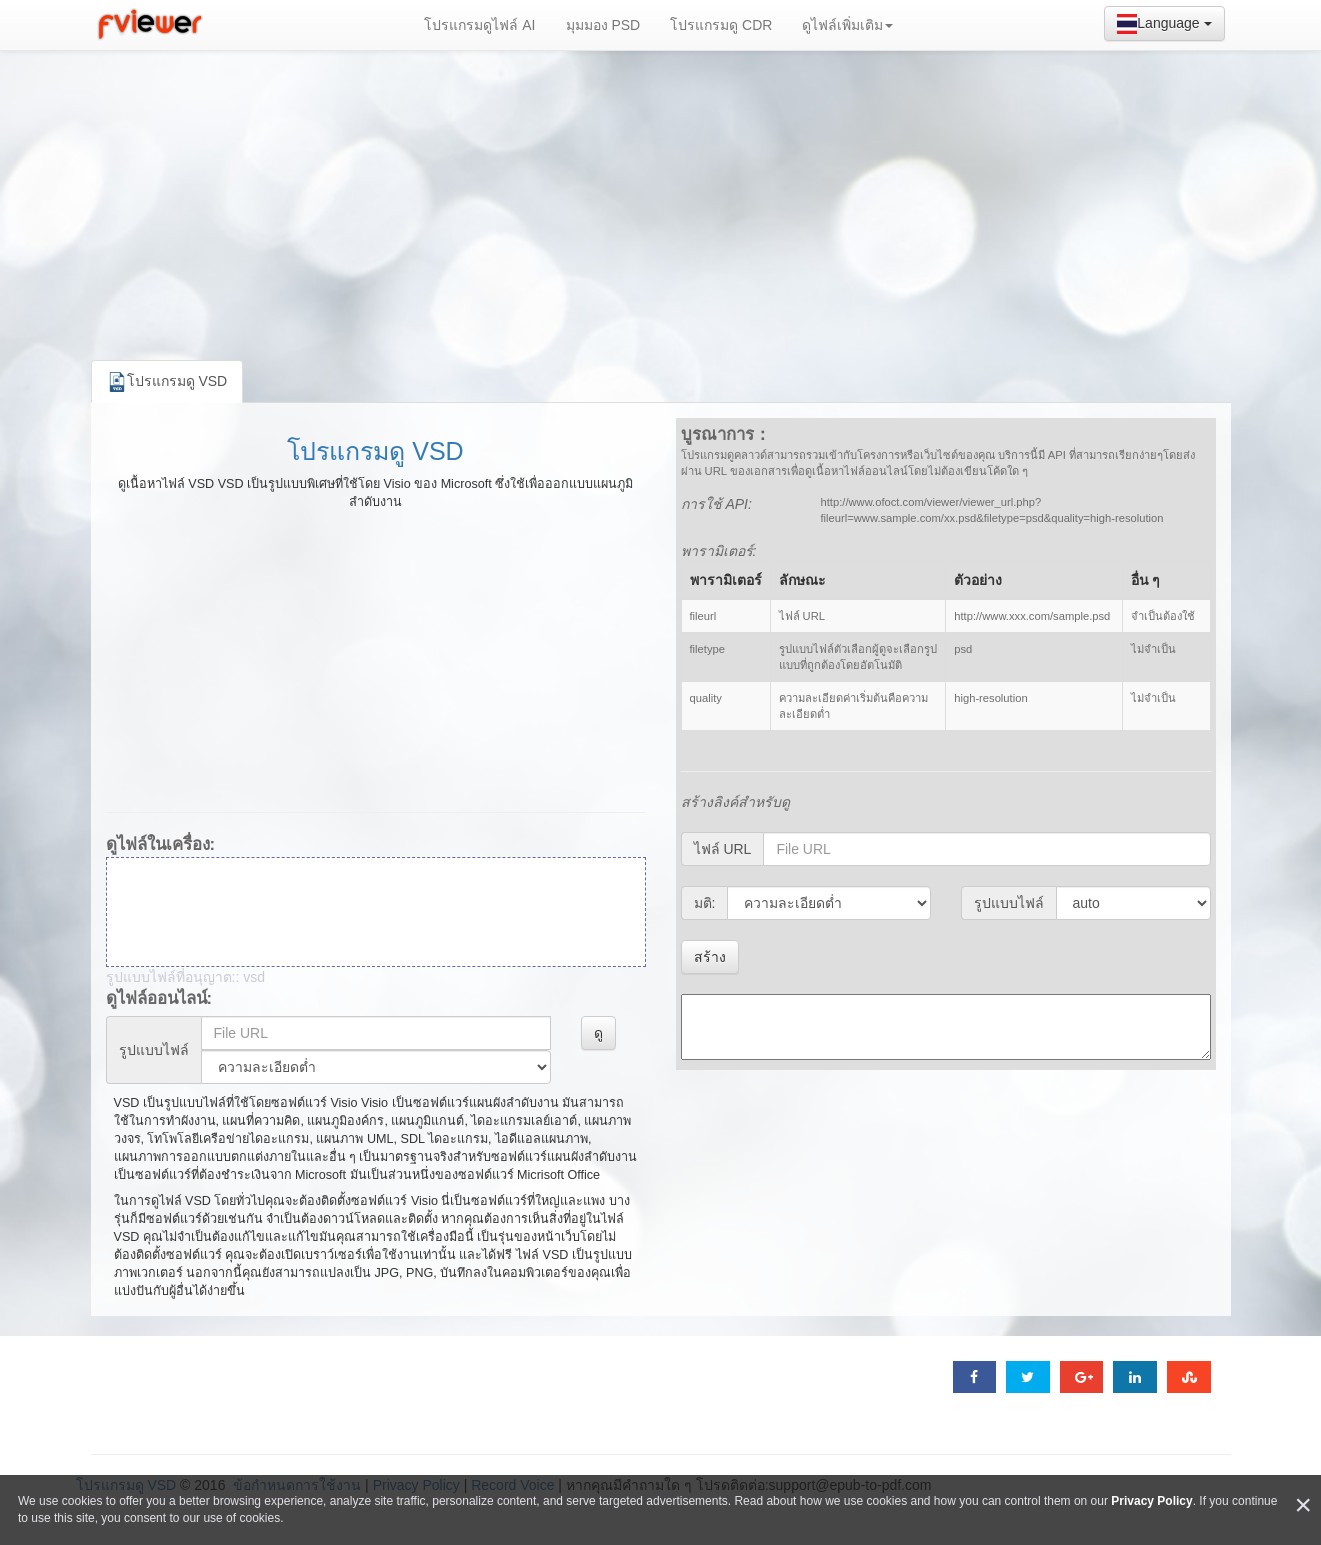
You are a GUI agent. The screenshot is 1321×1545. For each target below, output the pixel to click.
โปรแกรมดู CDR (721, 25)
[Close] (1303, 1505)
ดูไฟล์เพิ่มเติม (847, 25)
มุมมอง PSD (603, 25)
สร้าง (710, 957)
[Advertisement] (661, 200)
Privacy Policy (1151, 1501)
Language (1164, 24)
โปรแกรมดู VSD (375, 451)
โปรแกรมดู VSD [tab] (167, 382)
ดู (598, 1033)
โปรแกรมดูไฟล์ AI (479, 25)
